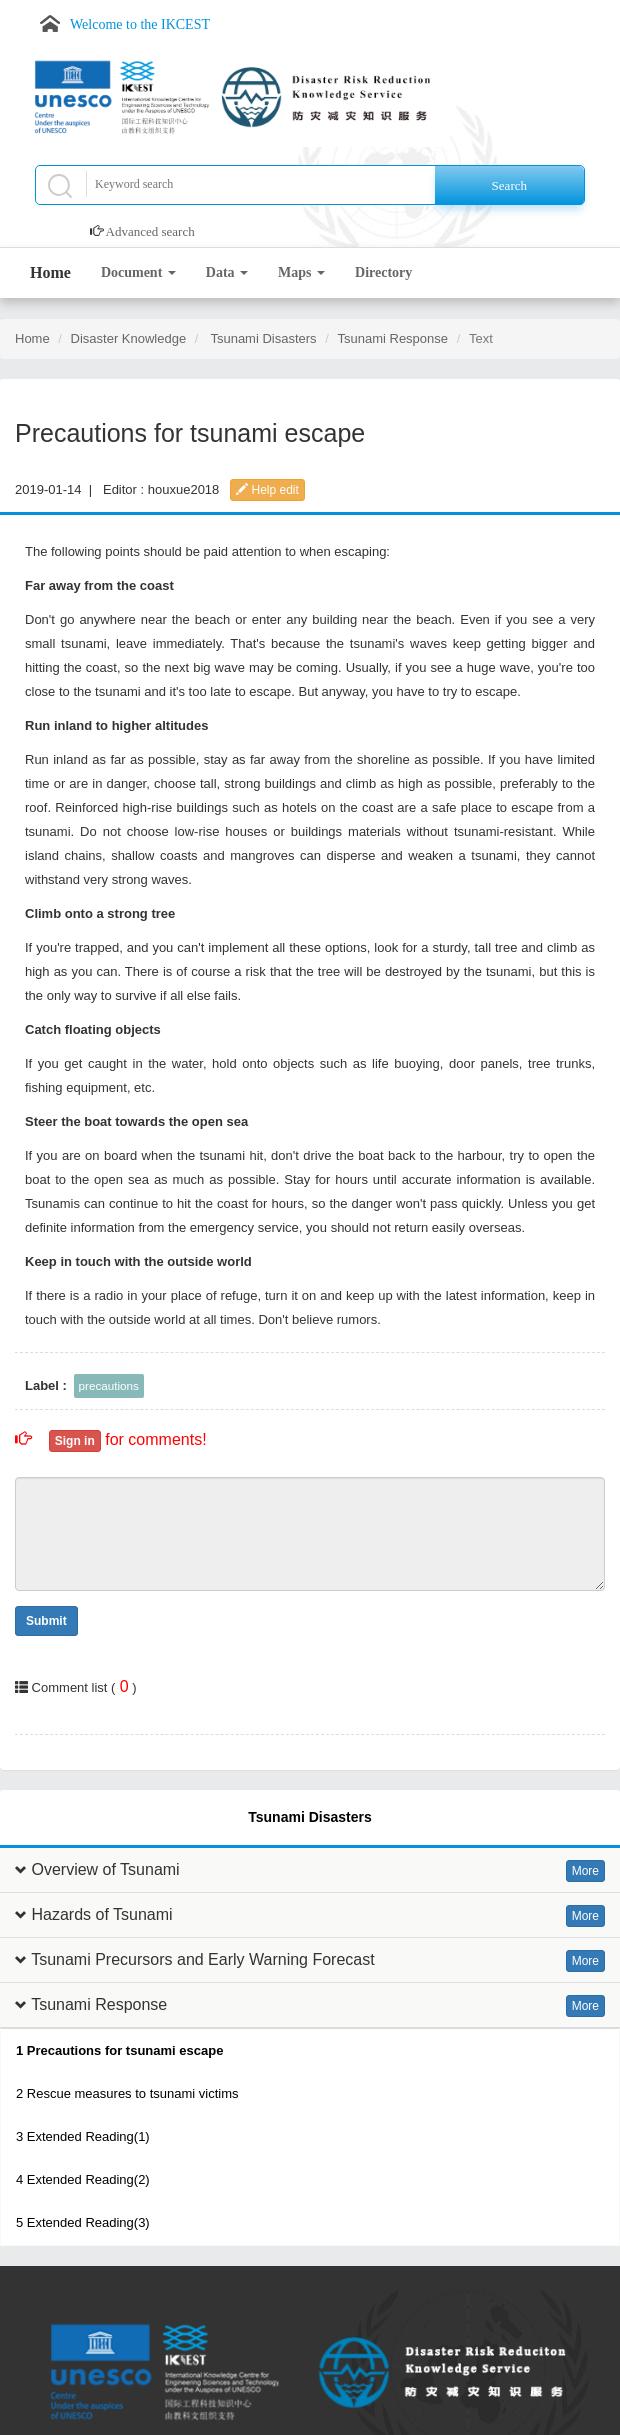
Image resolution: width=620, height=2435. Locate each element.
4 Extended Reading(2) (83, 2179)
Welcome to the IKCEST (140, 24)
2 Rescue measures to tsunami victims (127, 2093)
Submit (46, 1621)
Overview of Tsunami (105, 1869)
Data (227, 272)
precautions (109, 1385)
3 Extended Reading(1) (83, 2136)
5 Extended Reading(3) (83, 2222)
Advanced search (150, 231)
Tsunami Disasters (263, 338)
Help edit (267, 490)
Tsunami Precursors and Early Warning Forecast (203, 1959)
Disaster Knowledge (129, 338)
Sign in (75, 1441)
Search (509, 185)
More (585, 1871)
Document (138, 272)
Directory (383, 272)
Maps (301, 272)
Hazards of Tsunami (101, 1914)
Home (50, 272)
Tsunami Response (392, 338)
